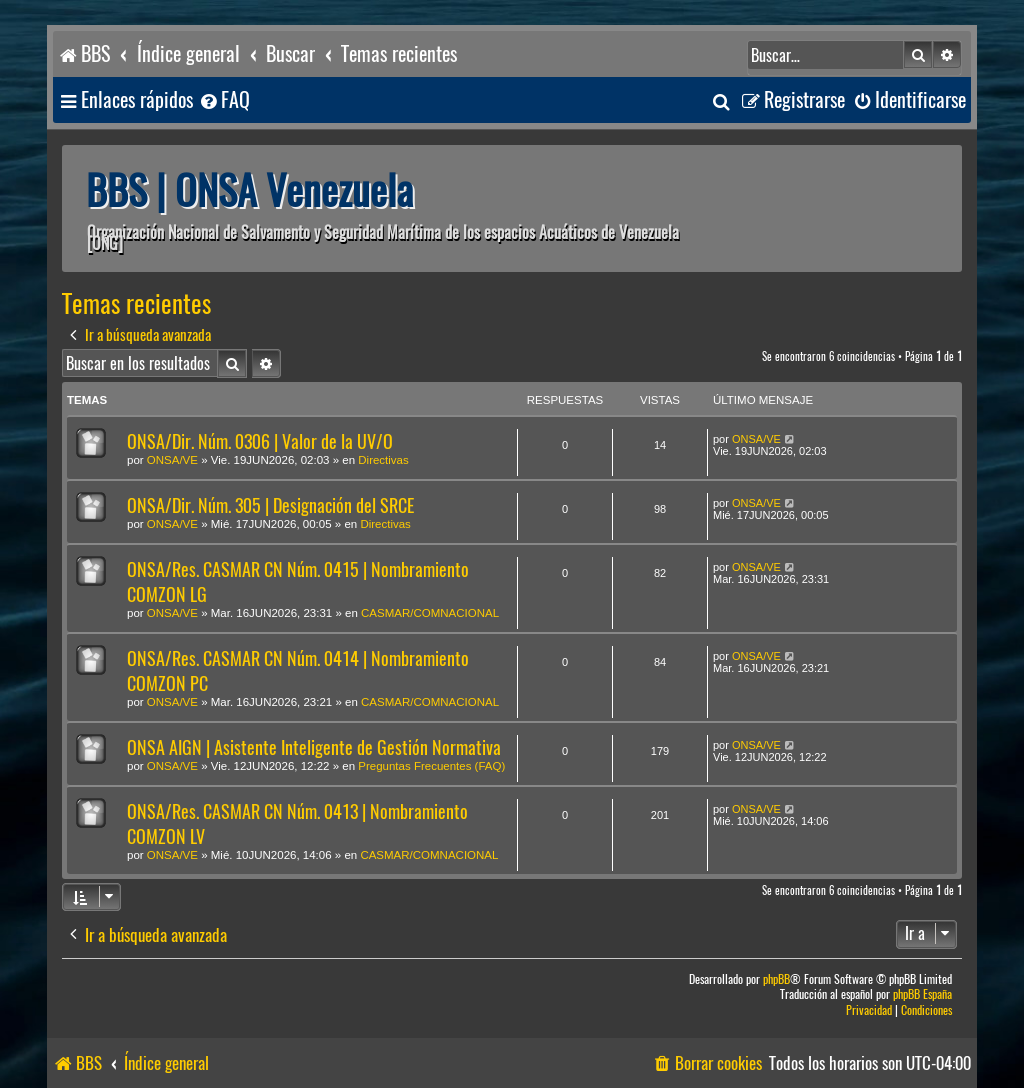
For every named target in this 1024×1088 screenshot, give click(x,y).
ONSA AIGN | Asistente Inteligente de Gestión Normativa (314, 747)
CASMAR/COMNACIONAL (430, 613)
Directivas (383, 460)
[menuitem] (224, 100)
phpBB (776, 979)
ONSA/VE (172, 460)
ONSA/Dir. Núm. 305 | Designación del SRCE (270, 505)
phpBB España (922, 994)
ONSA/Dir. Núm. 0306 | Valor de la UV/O (260, 441)
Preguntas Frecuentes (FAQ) (431, 766)
